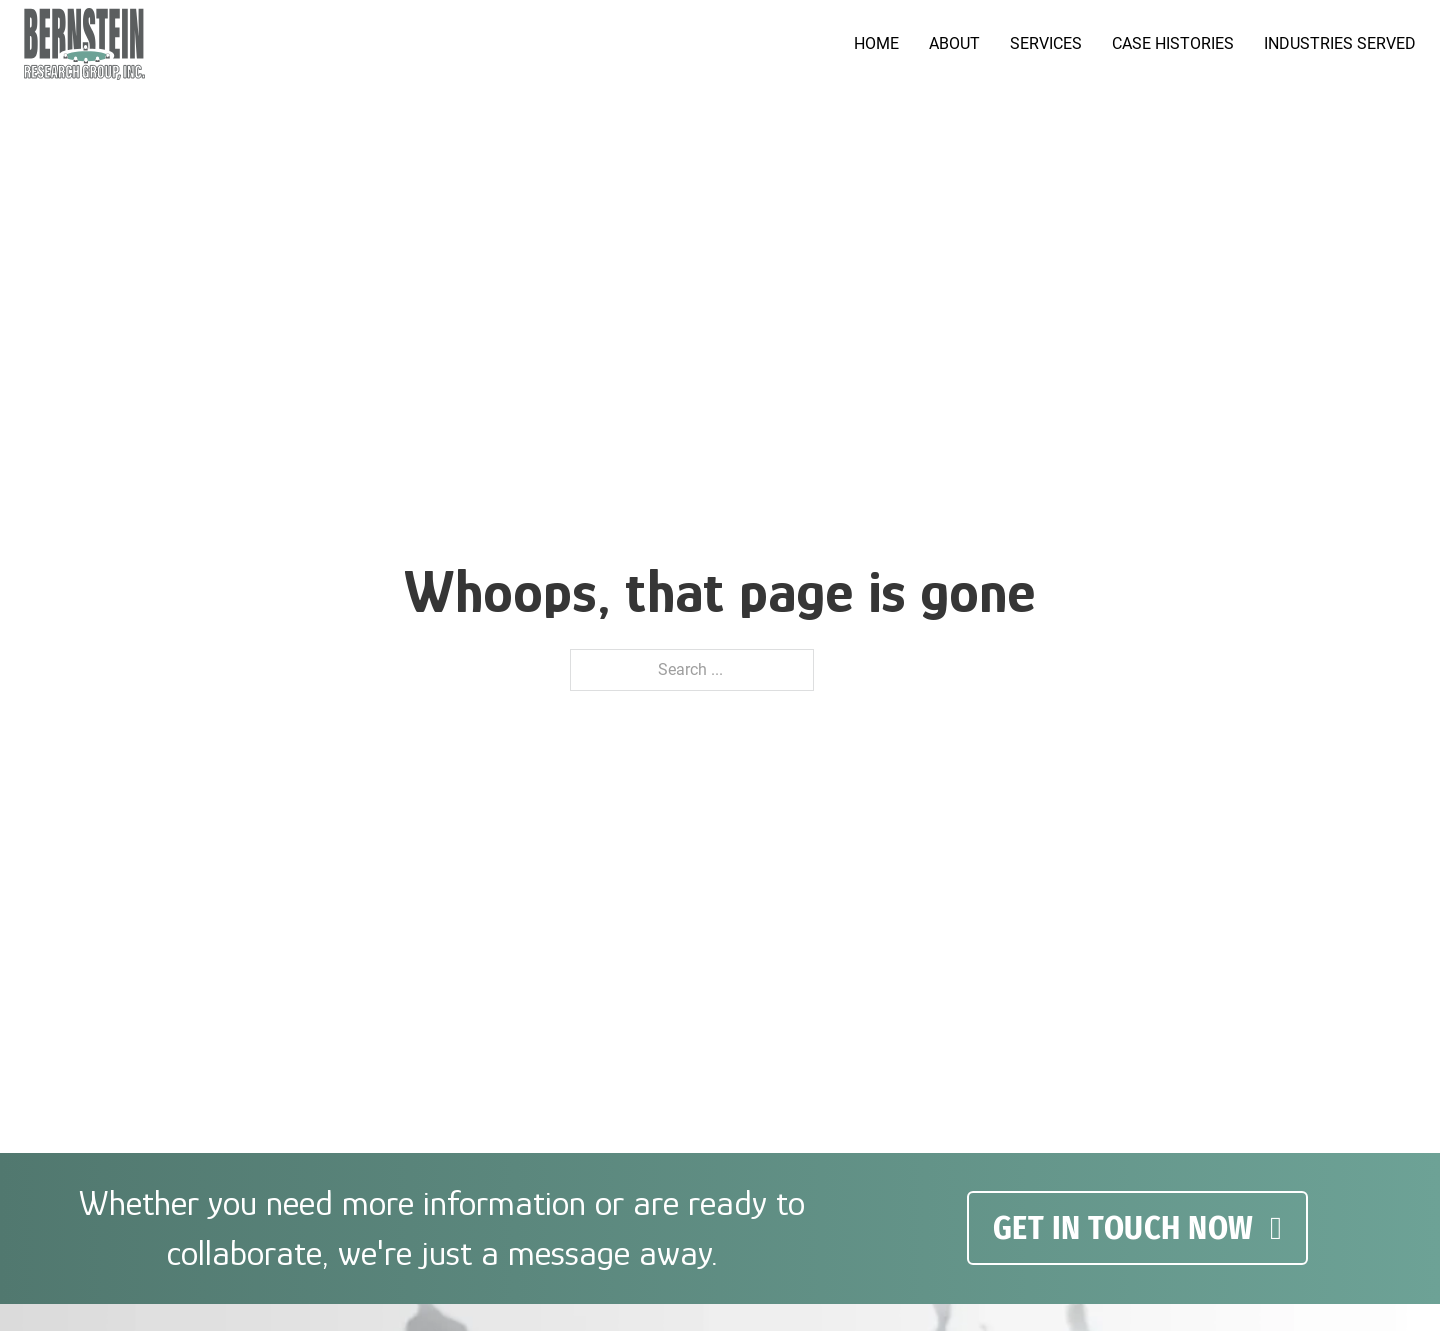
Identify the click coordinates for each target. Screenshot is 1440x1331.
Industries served (1340, 43)
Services (1046, 43)
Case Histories (1173, 43)
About (954, 43)
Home (876, 43)
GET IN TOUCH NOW (1137, 1228)
